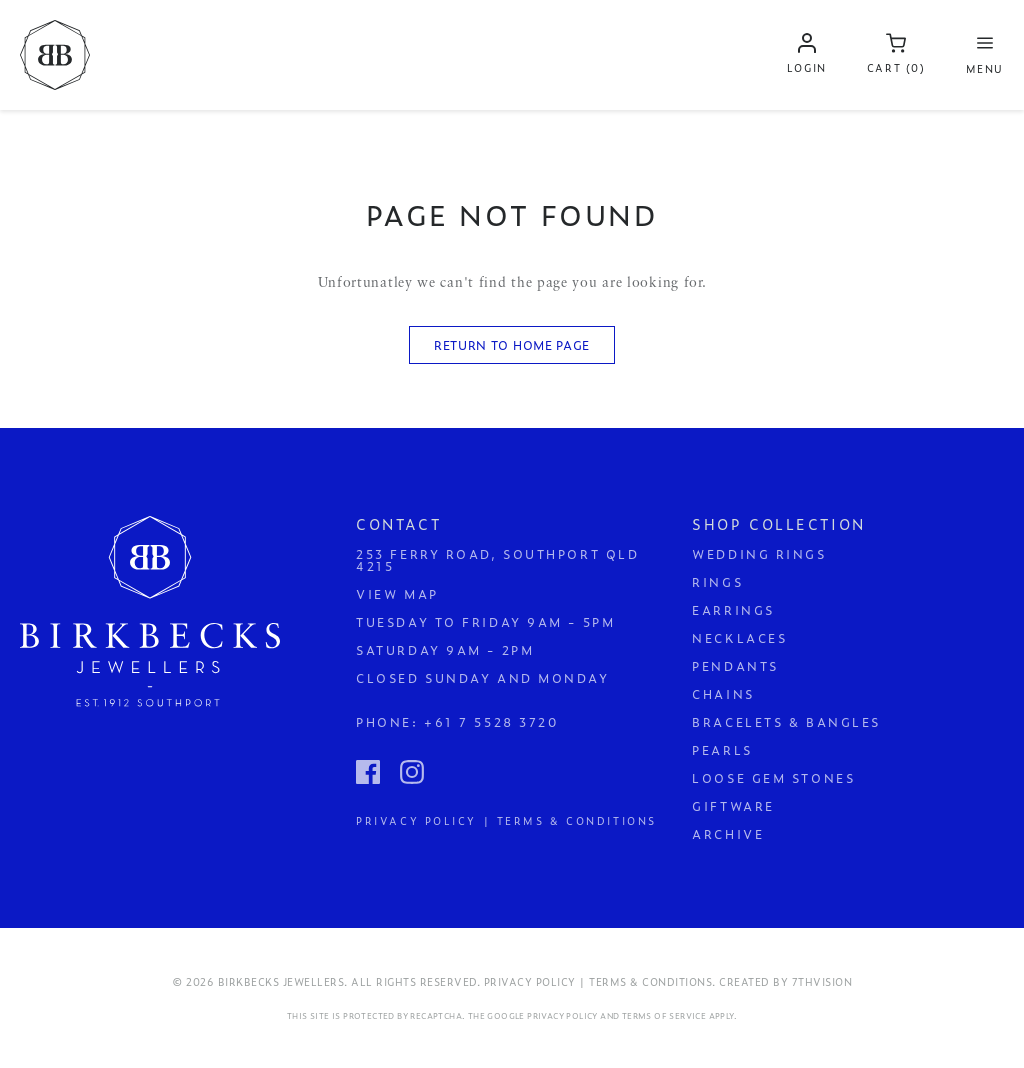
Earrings (733, 610)
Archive (728, 834)
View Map (397, 594)
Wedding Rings (759, 554)
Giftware (733, 806)
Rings (717, 582)
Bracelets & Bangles (786, 722)
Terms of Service (664, 1016)
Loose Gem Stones (773, 778)
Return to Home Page (512, 345)
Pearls (722, 750)
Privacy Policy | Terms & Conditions (506, 819)
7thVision (822, 981)
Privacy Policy (562, 1016)
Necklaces (739, 638)
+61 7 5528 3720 (491, 722)
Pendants (735, 666)
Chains (723, 694)
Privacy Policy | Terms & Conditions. (600, 981)
